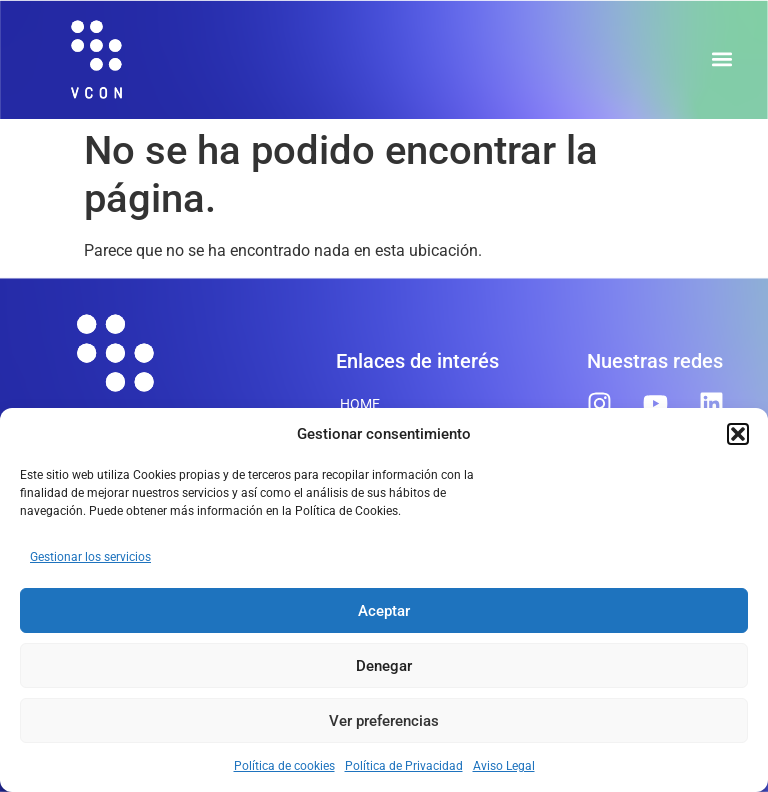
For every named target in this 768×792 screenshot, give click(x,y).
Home (360, 404)
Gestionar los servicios (90, 557)
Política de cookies (284, 766)
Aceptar (384, 611)
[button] (738, 434)
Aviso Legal (504, 766)
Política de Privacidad (404, 766)
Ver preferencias (384, 721)
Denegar (384, 666)
